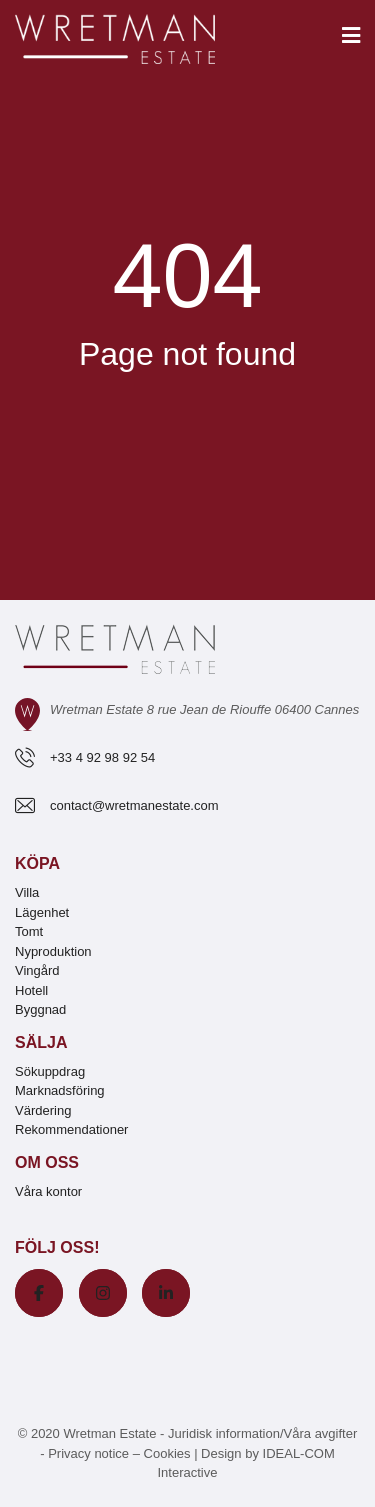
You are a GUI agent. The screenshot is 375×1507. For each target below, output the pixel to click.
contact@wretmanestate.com (134, 805)
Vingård (37, 970)
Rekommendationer (71, 1129)
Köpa (37, 863)
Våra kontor (48, 1191)
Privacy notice (88, 1453)
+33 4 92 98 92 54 (102, 757)
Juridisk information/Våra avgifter (262, 1433)
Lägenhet (42, 912)
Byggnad (40, 1009)
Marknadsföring (60, 1090)
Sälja (41, 1042)
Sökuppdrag (50, 1071)
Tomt (29, 931)
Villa (27, 892)
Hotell (31, 990)
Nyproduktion (53, 951)
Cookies (167, 1453)
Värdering (43, 1110)
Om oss (47, 1162)
